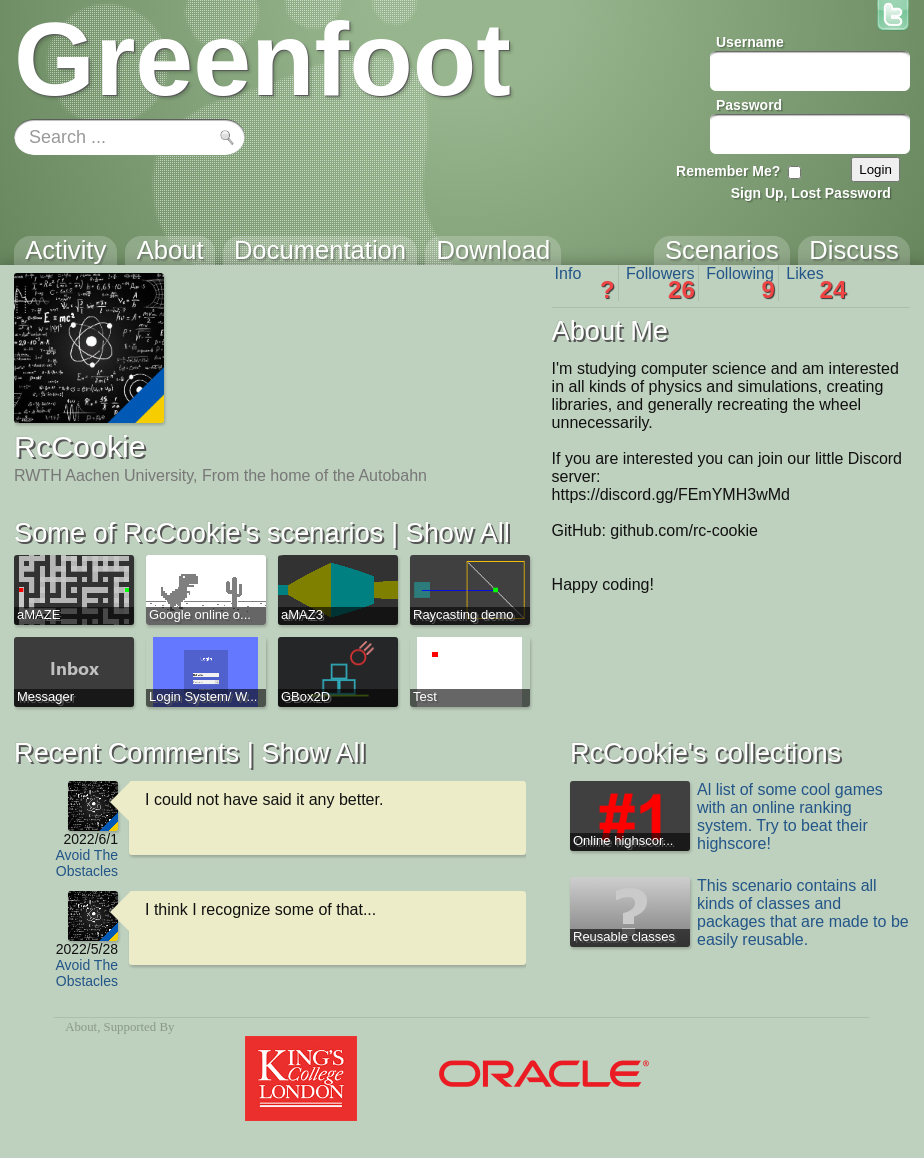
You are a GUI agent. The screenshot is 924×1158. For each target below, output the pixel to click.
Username (750, 42)
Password (749, 105)
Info (585, 283)
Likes (816, 283)
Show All (458, 532)
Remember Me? (728, 171)
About (81, 1027)
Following (740, 283)
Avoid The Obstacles (86, 863)
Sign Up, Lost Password (811, 193)
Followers (660, 283)
